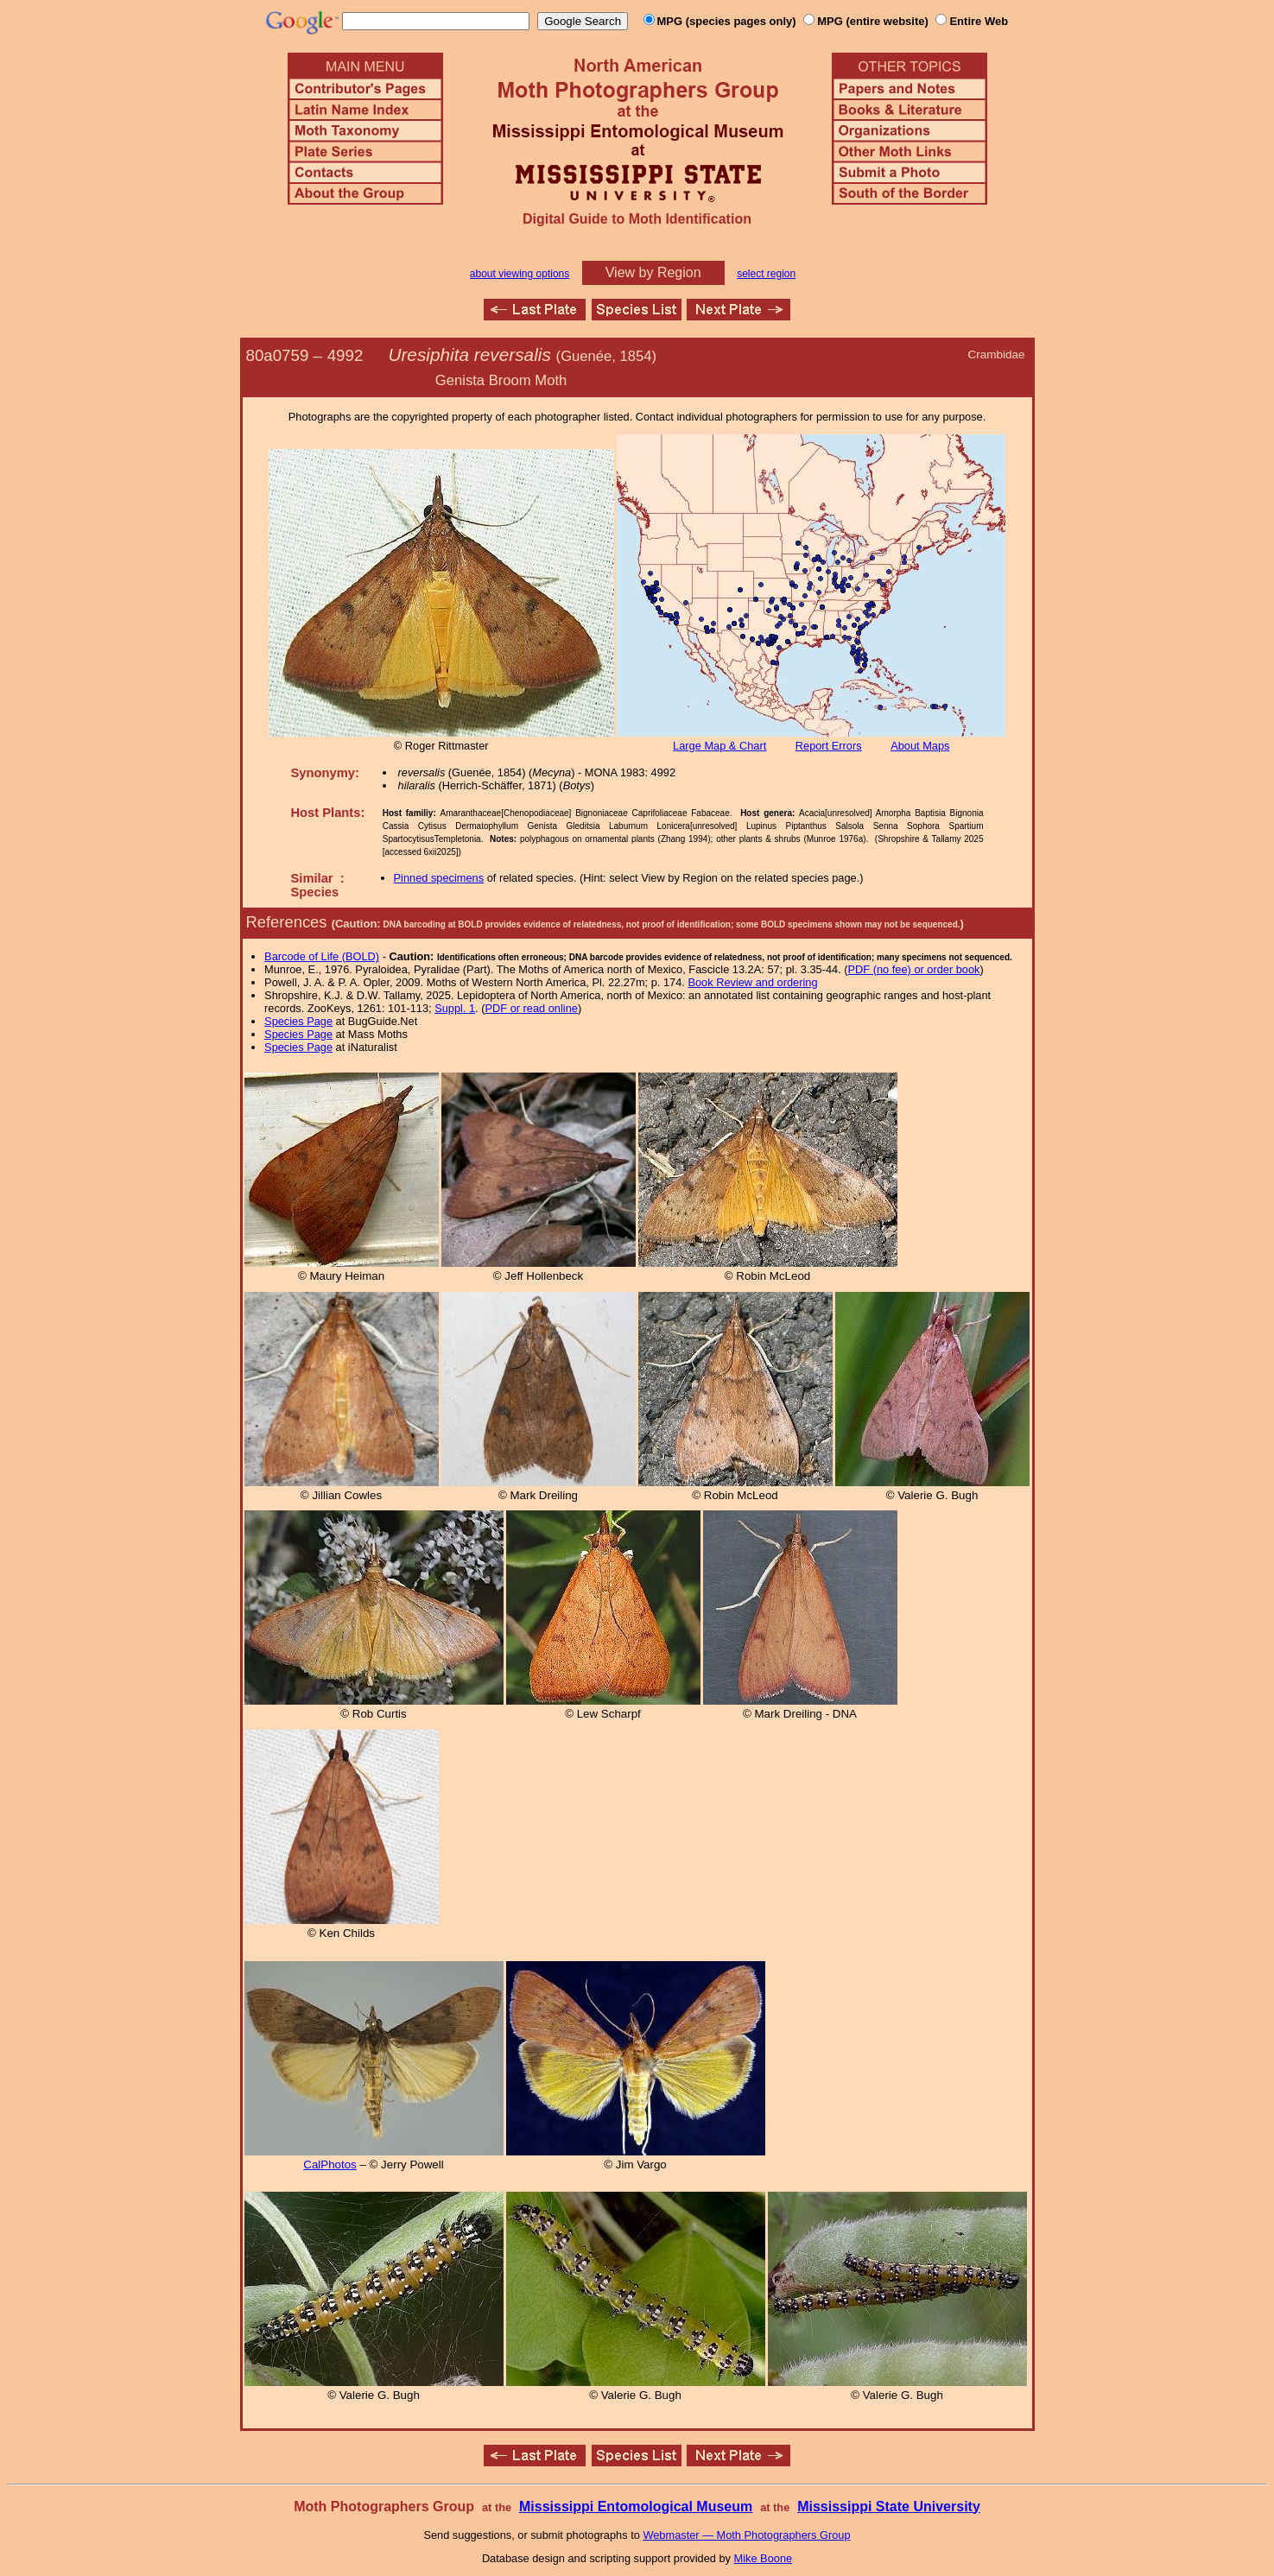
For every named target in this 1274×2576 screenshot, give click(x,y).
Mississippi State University (888, 2506)
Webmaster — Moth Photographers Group (746, 2535)
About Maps (920, 745)
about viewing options (519, 274)
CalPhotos (330, 2164)
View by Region (653, 272)
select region (766, 274)
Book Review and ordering (752, 982)
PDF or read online (531, 1008)
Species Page (298, 1021)
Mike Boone (763, 2558)
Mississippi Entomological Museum (635, 2506)
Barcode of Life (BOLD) (321, 956)
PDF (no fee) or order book (914, 969)
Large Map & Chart (719, 745)
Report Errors (828, 745)
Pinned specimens (439, 877)
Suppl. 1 (454, 1008)
